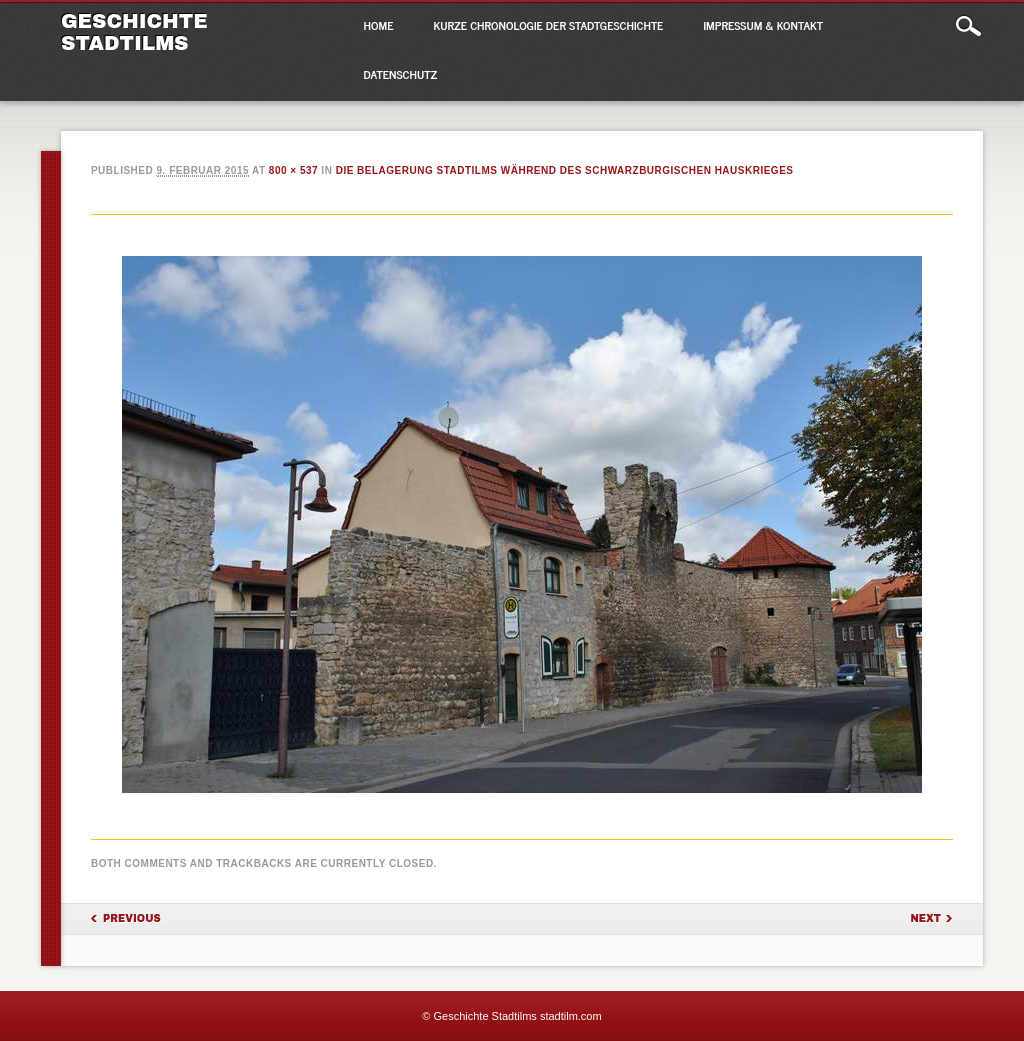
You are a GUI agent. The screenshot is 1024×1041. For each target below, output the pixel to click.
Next (925, 918)
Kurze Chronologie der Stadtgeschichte (549, 25)
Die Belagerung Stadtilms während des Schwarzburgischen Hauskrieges (565, 170)
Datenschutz (401, 74)
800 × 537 (293, 170)
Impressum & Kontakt (763, 25)
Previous (132, 918)
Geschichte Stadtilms (134, 32)
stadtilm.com (571, 1016)
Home (379, 25)
